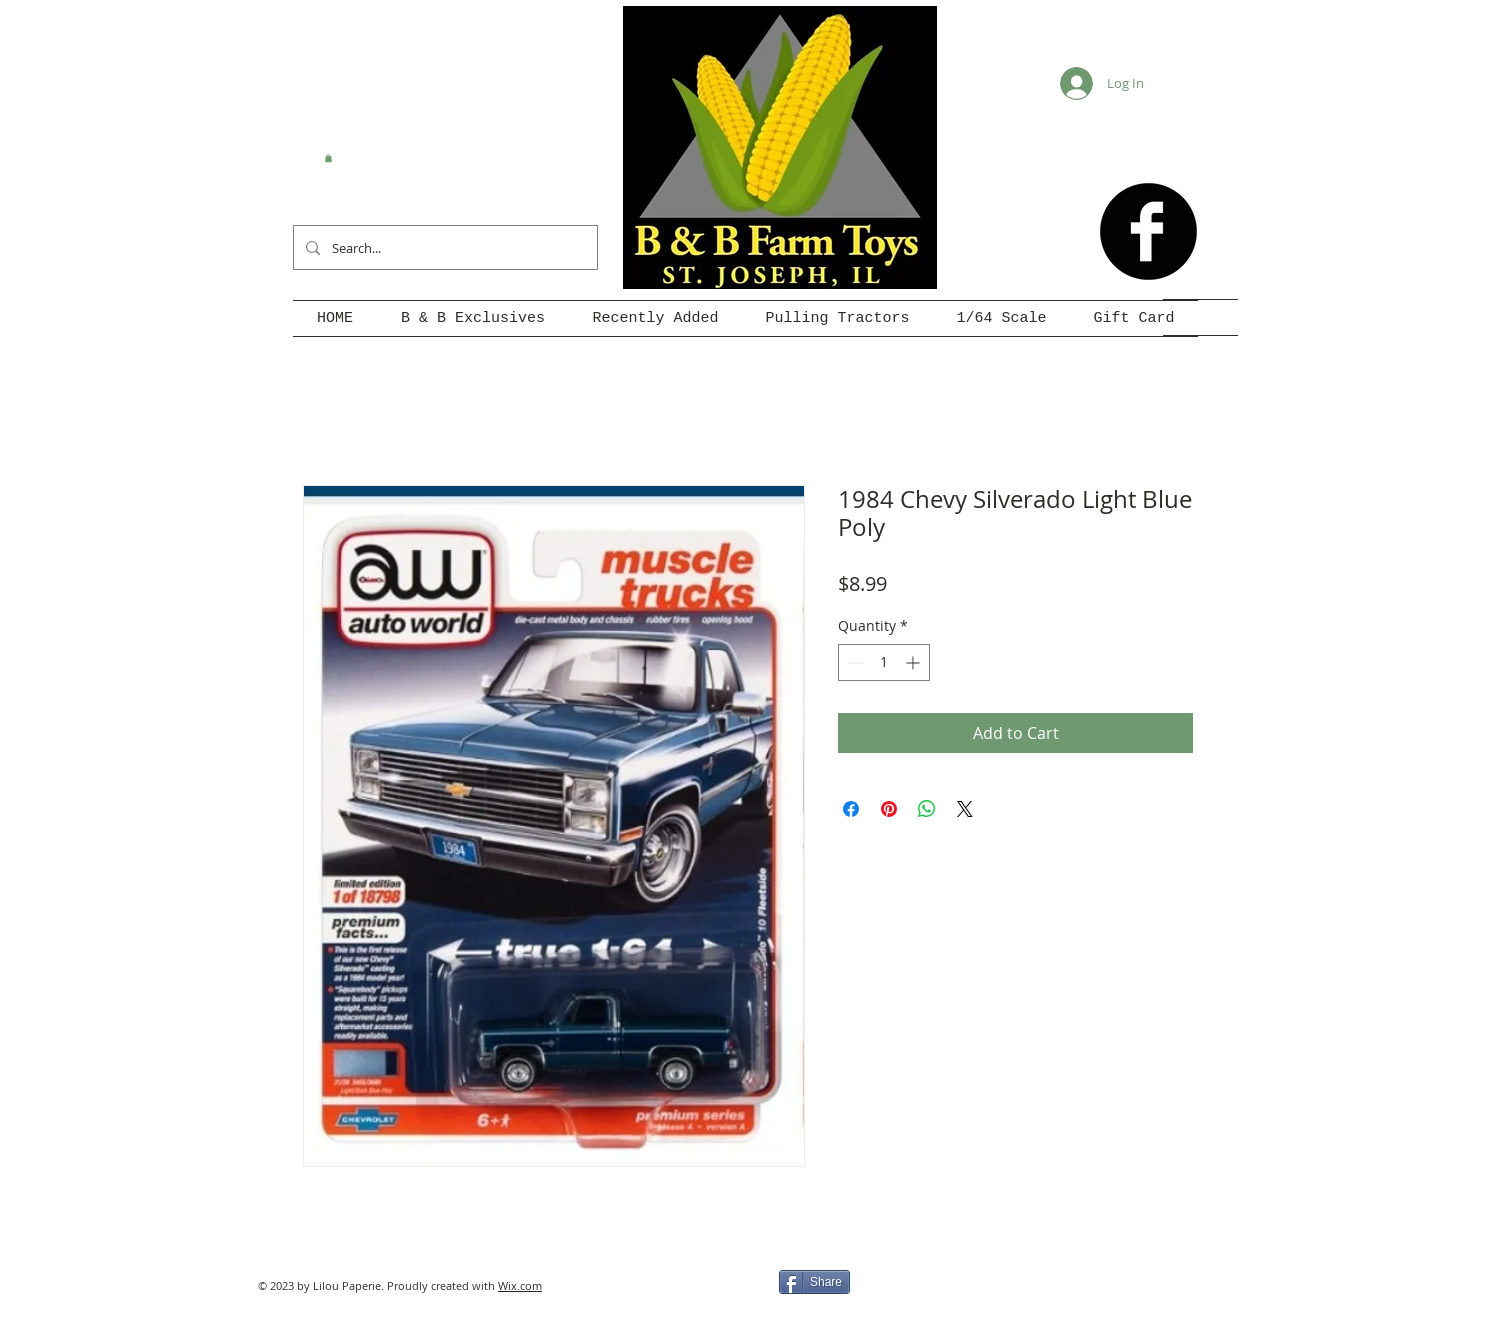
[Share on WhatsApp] (927, 809)
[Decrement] (853, 662)
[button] (328, 158)
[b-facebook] (1148, 231)
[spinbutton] (884, 662)
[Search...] (443, 247)
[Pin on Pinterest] (889, 809)
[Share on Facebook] (851, 809)
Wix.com (520, 1285)
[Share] (814, 1282)
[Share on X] (965, 809)
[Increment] (914, 662)
